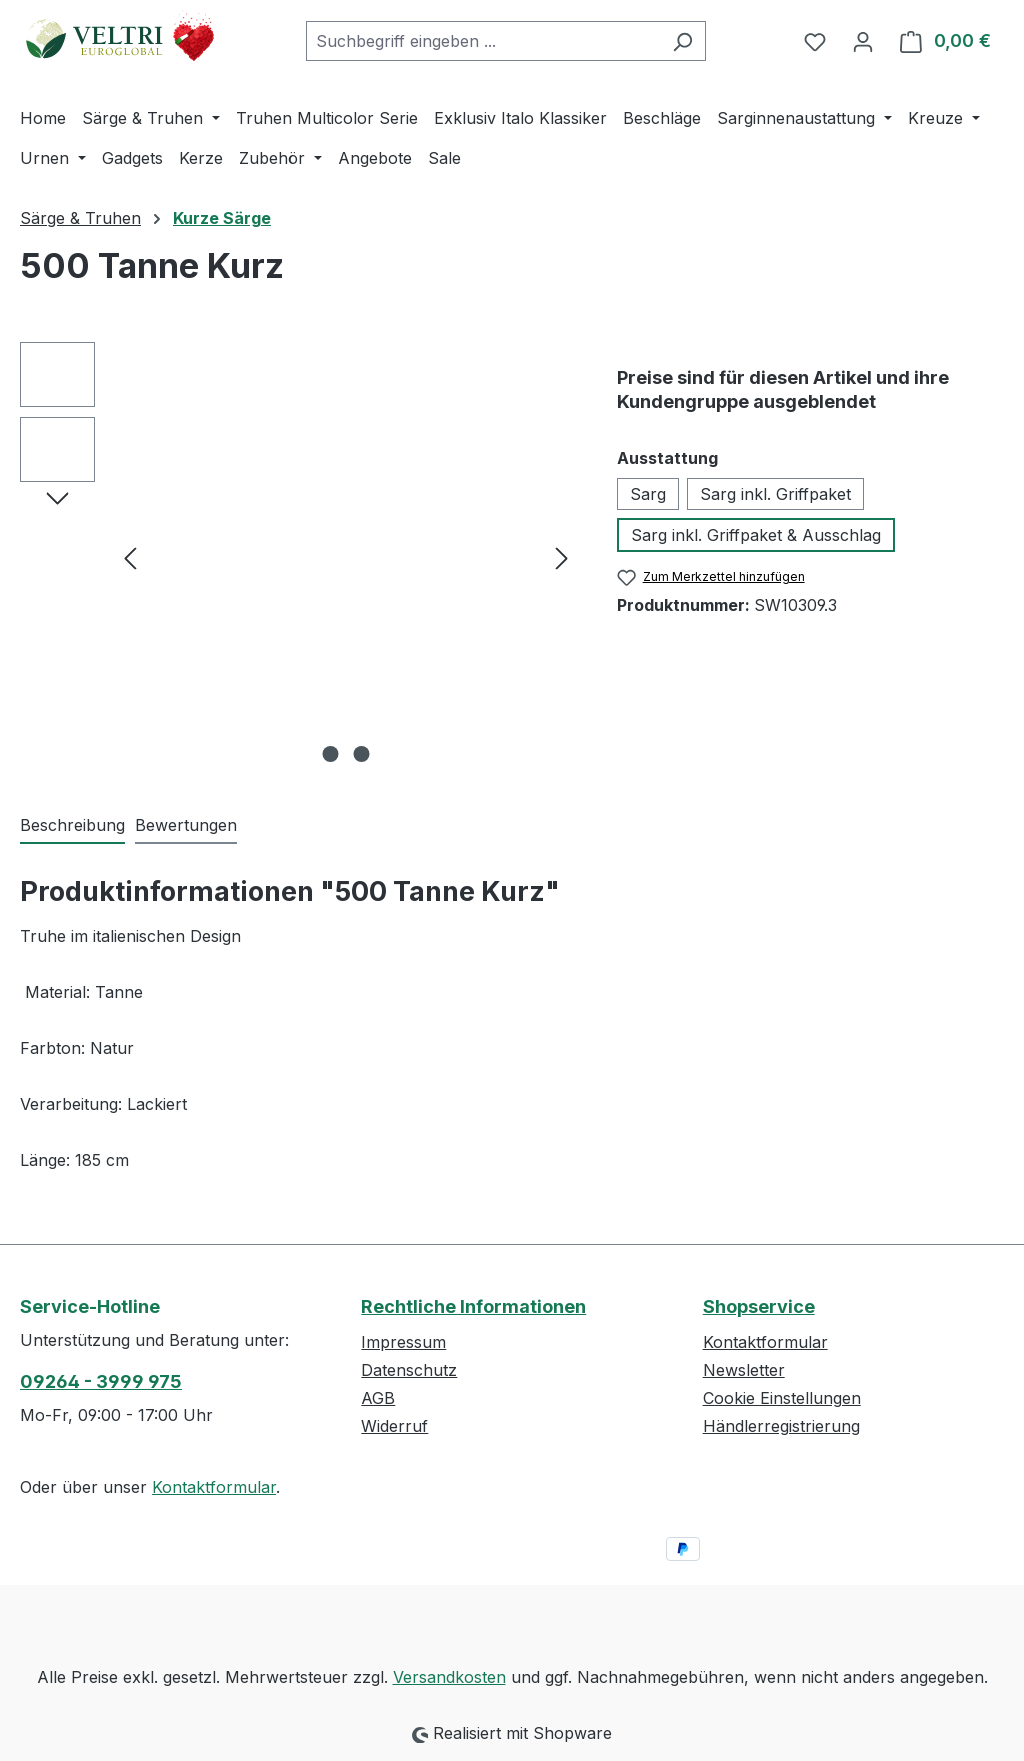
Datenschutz (409, 1370)
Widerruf (394, 1426)
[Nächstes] (562, 557)
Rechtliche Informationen (473, 1306)
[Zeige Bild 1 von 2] (330, 754)
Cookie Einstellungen (782, 1398)
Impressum (403, 1342)
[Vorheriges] (130, 557)
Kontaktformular (214, 1487)
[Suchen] (682, 41)
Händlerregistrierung (781, 1426)
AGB (378, 1398)
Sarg (648, 494)
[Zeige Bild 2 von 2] (361, 754)
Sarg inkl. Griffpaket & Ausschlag (756, 535)
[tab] (72, 826)
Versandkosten (449, 1677)
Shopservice (759, 1306)
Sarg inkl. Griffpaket (775, 494)
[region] (298, 557)
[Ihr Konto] (863, 41)
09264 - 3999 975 (101, 1381)
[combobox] (483, 41)
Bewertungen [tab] (186, 825)
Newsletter (744, 1370)
